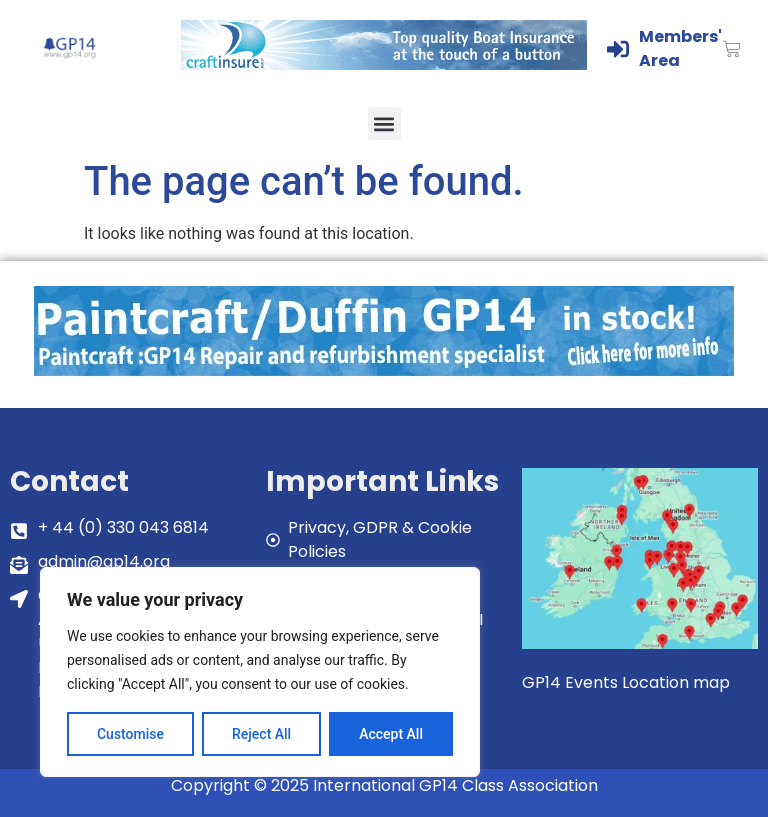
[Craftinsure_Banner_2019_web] (384, 64)
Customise (130, 734)
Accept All (391, 734)
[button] (384, 123)
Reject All (261, 734)
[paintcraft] (384, 370)
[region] (260, 672)
